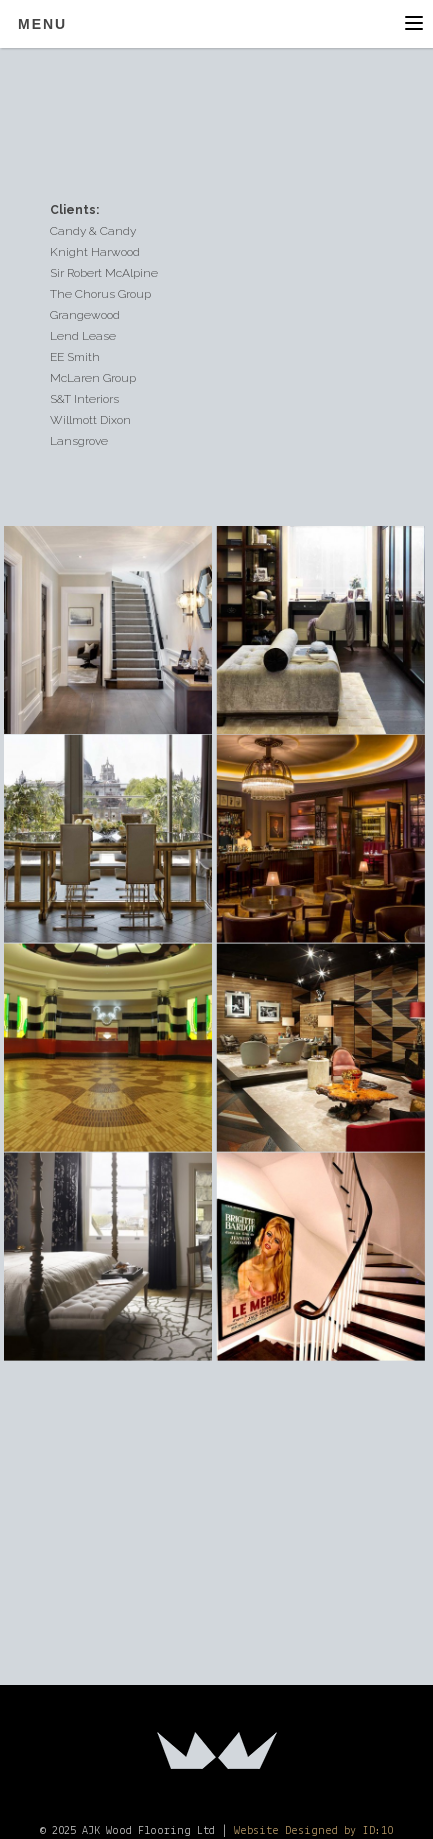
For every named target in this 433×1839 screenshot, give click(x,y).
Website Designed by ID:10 (313, 1831)
